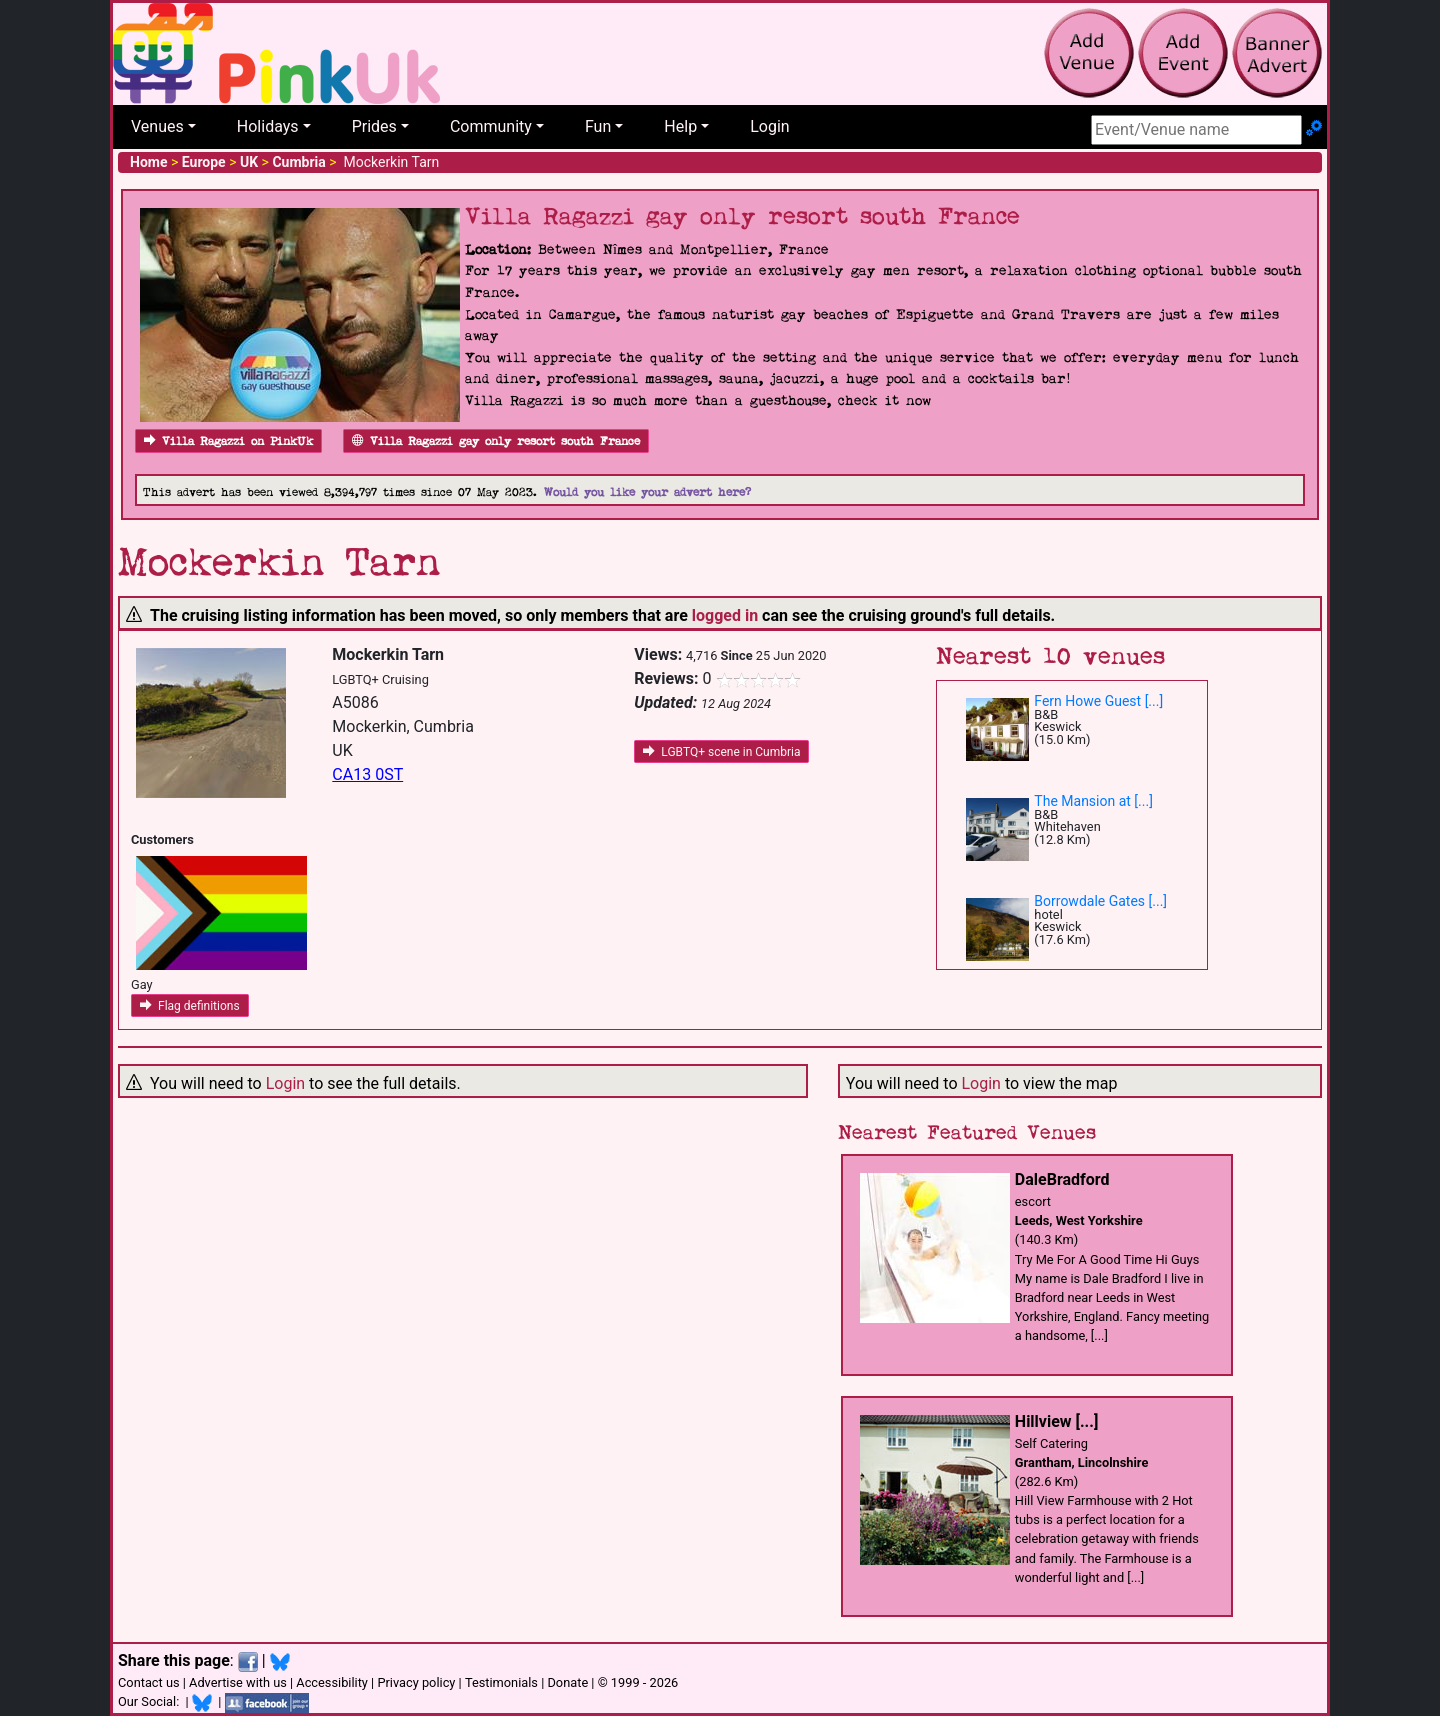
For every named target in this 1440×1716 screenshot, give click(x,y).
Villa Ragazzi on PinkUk (228, 441)
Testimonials (501, 1682)
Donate (567, 1682)
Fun (598, 126)
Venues (157, 126)
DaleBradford (1062, 1179)
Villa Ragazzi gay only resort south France (496, 441)
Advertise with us (238, 1682)
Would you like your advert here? (647, 492)
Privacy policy (416, 1682)
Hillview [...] (1056, 1421)
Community (491, 126)
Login (769, 126)
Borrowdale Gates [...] (1100, 901)
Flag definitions (190, 1006)
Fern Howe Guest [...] (1098, 701)
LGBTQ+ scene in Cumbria (721, 752)
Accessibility (332, 1682)
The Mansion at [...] (1093, 801)
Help (680, 126)
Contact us (149, 1682)
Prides (374, 126)
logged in (725, 615)
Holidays (268, 126)
